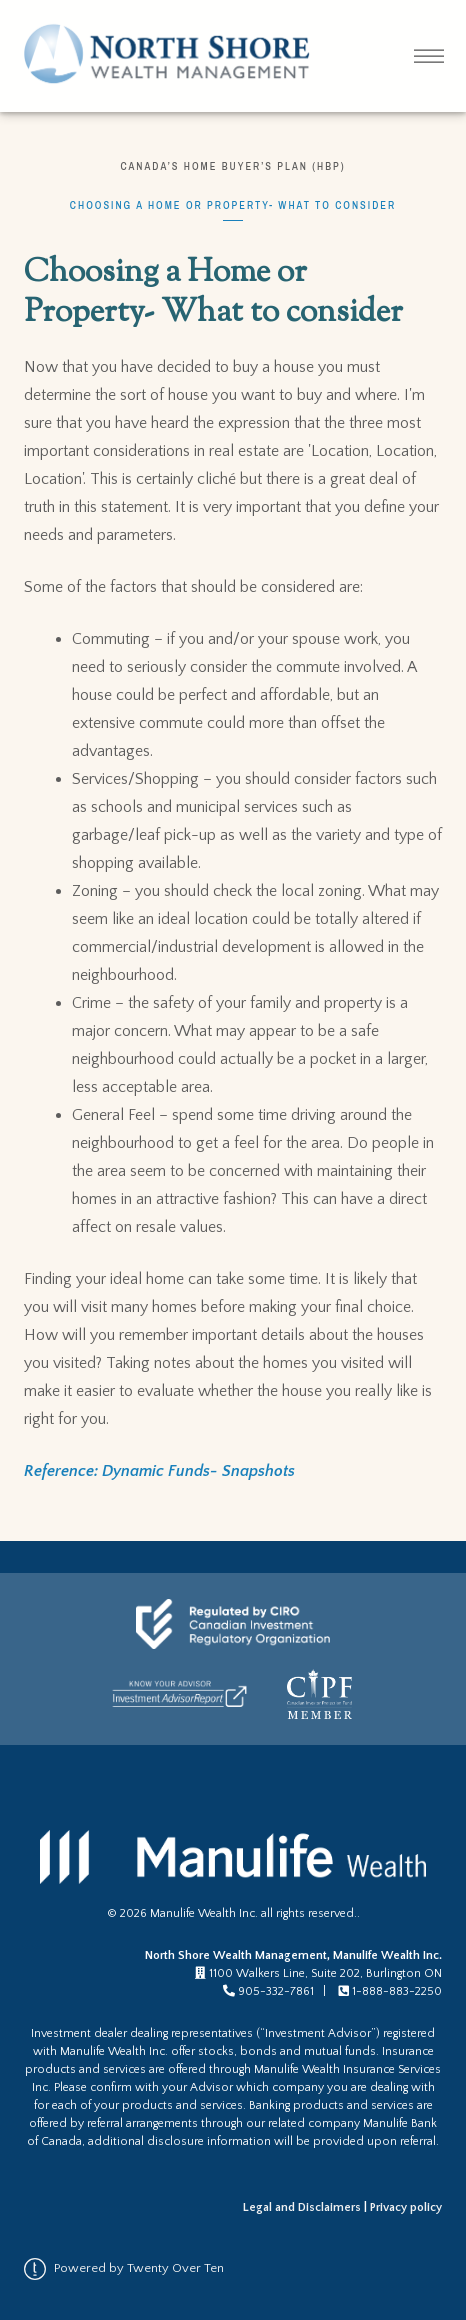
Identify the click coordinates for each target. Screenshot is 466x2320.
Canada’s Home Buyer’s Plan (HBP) (232, 166)
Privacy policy (406, 2207)
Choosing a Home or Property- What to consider (233, 205)
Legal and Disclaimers (302, 2207)
